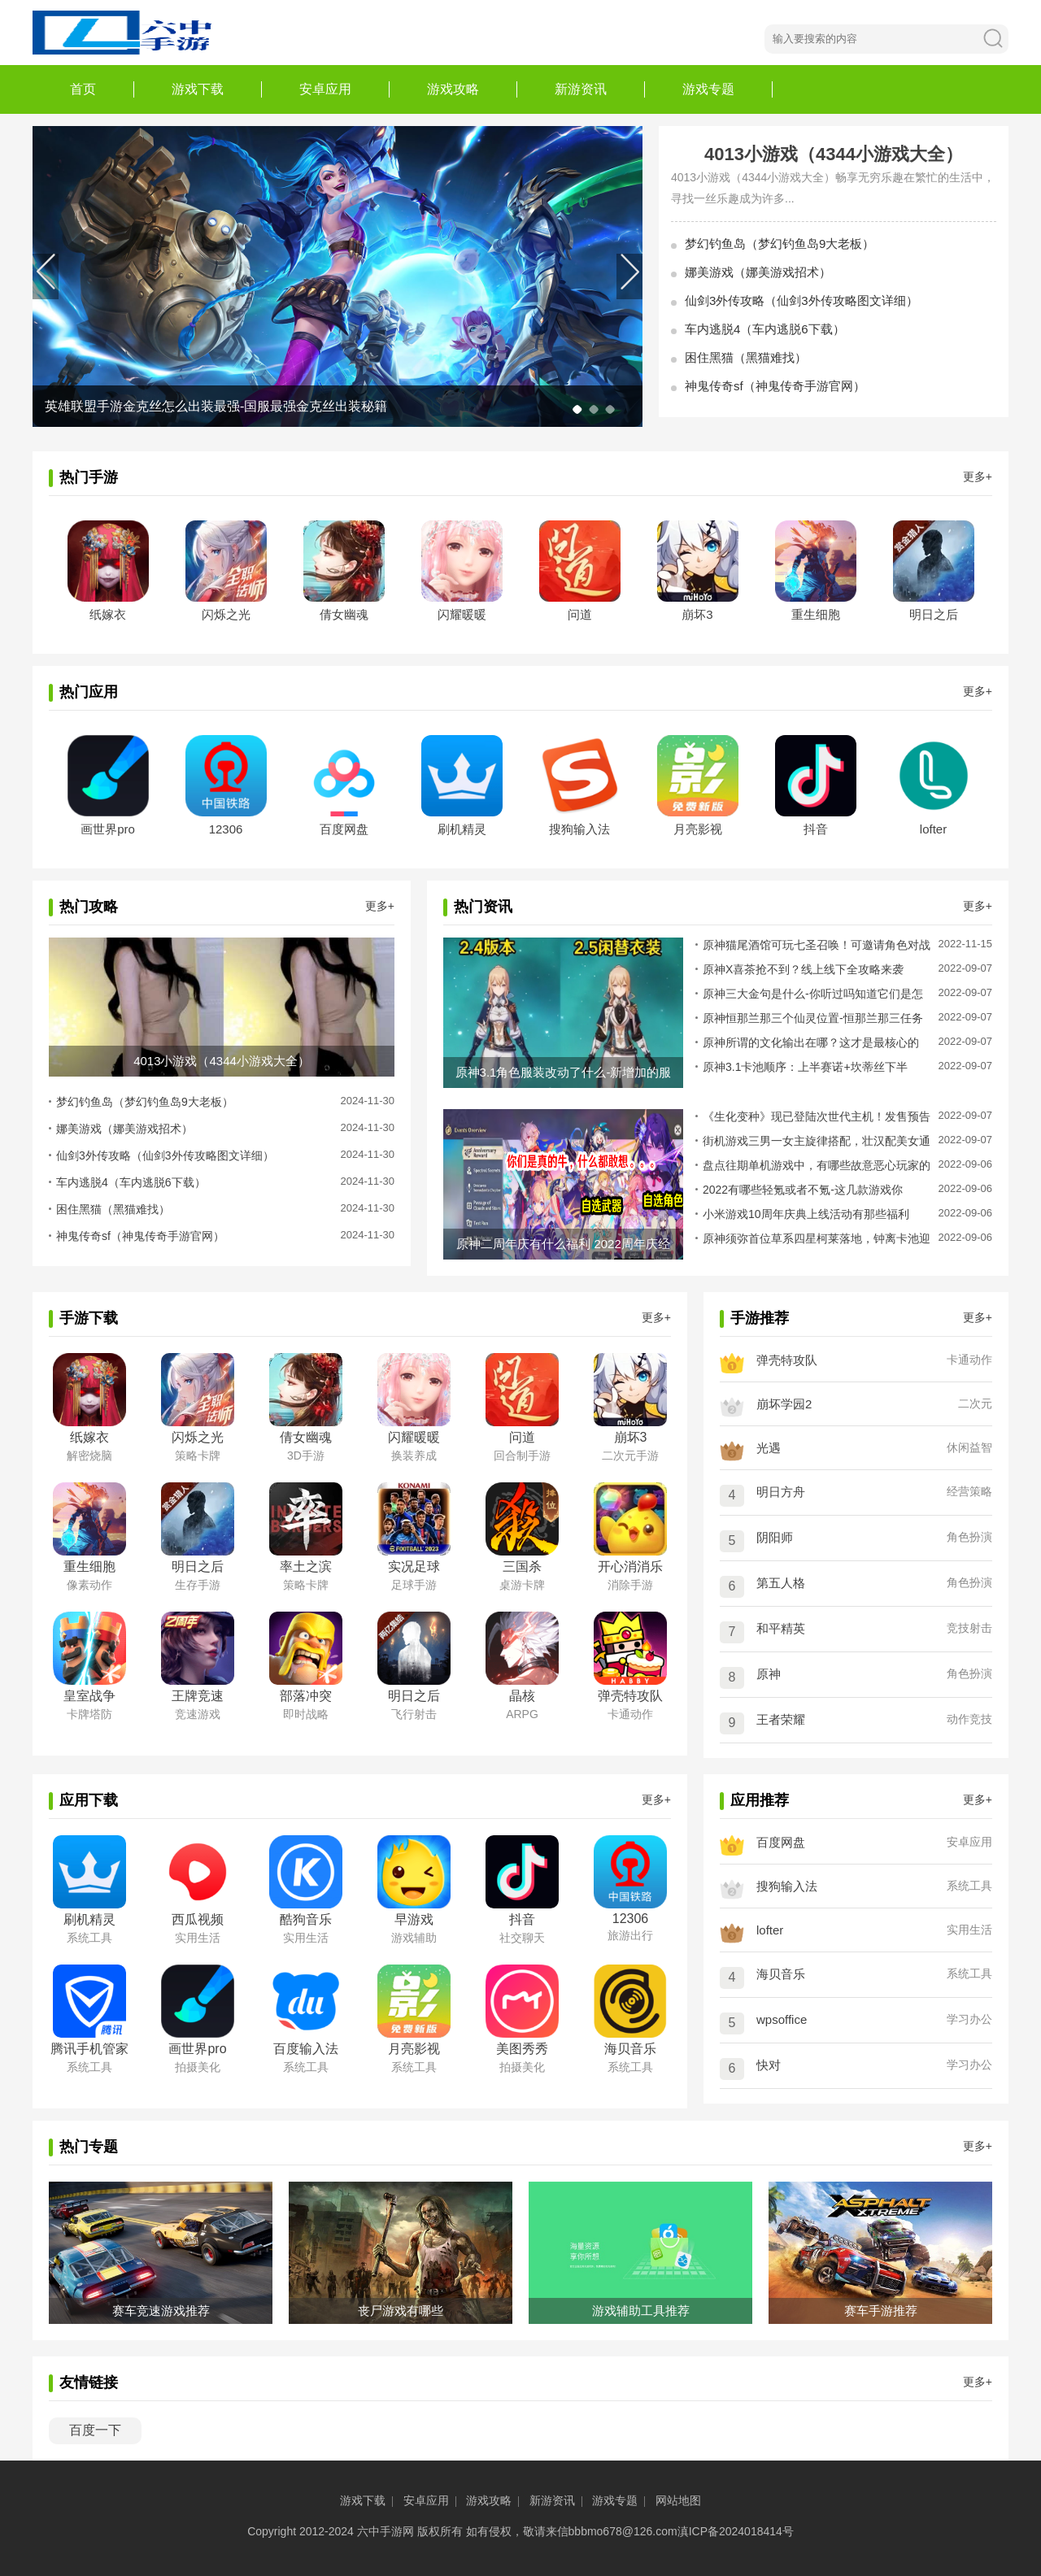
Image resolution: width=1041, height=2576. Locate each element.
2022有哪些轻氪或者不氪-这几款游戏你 (803, 1189)
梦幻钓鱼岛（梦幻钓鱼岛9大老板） (779, 243)
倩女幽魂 (344, 614)
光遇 (768, 1448)
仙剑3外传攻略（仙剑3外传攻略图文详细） (801, 300)
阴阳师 (774, 1537)
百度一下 (95, 2430)
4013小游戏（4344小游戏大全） (833, 154)
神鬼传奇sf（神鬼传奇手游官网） (775, 386)
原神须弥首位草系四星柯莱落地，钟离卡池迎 (816, 1238)
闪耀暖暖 (462, 614)
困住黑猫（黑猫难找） (746, 357)
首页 (83, 89)
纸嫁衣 (107, 614)
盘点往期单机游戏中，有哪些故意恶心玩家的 (816, 1165)
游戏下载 (198, 89)
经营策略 (969, 1491)
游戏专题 (708, 89)
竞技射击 (969, 1627)
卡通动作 (969, 1359)
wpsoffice (781, 2019)
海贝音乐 (780, 1974)
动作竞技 (969, 1718)
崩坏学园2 (784, 1404)
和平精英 (780, 1628)
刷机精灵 (462, 829)
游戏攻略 (453, 89)
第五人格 (780, 1583)
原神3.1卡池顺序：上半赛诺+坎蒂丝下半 (805, 1066)
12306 (226, 829)
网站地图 (678, 2500)
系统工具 (969, 1885)
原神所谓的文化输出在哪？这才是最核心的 (811, 1042)
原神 (768, 1674)
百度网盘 (344, 829)
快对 (768, 2065)
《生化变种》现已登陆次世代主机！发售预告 (816, 1116)
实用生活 (969, 1929)
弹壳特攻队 (786, 1360)
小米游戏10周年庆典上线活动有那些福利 (806, 1214)
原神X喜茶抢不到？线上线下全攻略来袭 (803, 969)
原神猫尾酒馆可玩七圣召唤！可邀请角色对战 (816, 944)
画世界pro (108, 829)
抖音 (816, 829)
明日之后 (933, 614)
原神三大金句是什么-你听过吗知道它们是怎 (813, 993)
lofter (933, 829)
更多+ (977, 476)
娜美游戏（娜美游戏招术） (758, 272)
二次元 (975, 1403)
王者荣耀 (780, 1719)
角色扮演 (969, 1536)
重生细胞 (815, 614)
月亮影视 (697, 829)
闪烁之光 (226, 614)
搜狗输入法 (579, 829)
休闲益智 (969, 1447)
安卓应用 (325, 89)
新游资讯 (581, 89)
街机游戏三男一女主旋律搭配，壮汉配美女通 (816, 1140)
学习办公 (969, 2019)
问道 (580, 614)
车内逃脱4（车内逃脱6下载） (765, 329)
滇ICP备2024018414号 (735, 2531)
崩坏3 (697, 614)
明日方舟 (780, 1492)
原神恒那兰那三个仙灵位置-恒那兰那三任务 (813, 1018)
